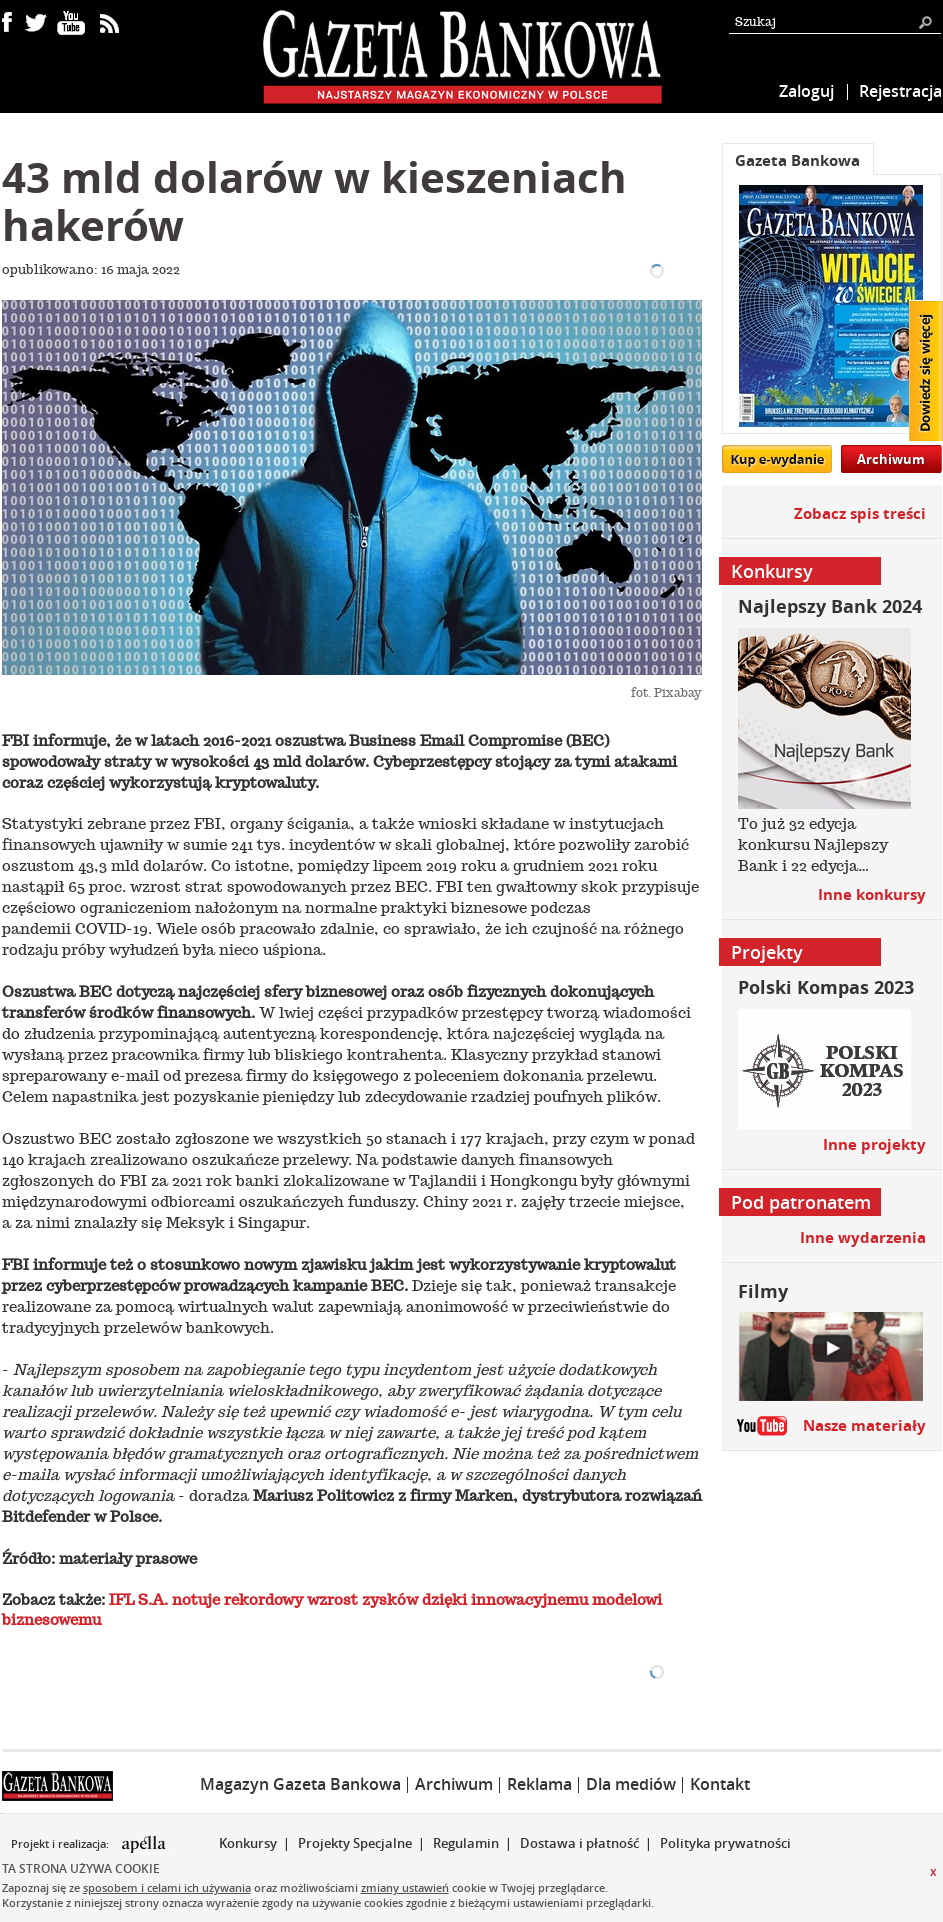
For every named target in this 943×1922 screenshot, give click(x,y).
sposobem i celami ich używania (167, 1887)
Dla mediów (631, 1784)
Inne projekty (874, 1144)
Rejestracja (900, 91)
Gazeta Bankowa (797, 160)
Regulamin (466, 1843)
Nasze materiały (864, 1425)
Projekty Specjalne (355, 1843)
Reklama (539, 1784)
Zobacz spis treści (860, 513)
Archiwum (891, 459)
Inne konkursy (872, 894)
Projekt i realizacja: (61, 1844)
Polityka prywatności (725, 1843)
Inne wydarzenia (863, 1237)
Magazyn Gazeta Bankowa (300, 1784)
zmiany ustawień (405, 1887)
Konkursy (248, 1843)
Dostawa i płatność (579, 1843)
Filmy (763, 1291)
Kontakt (720, 1784)
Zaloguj (806, 91)
